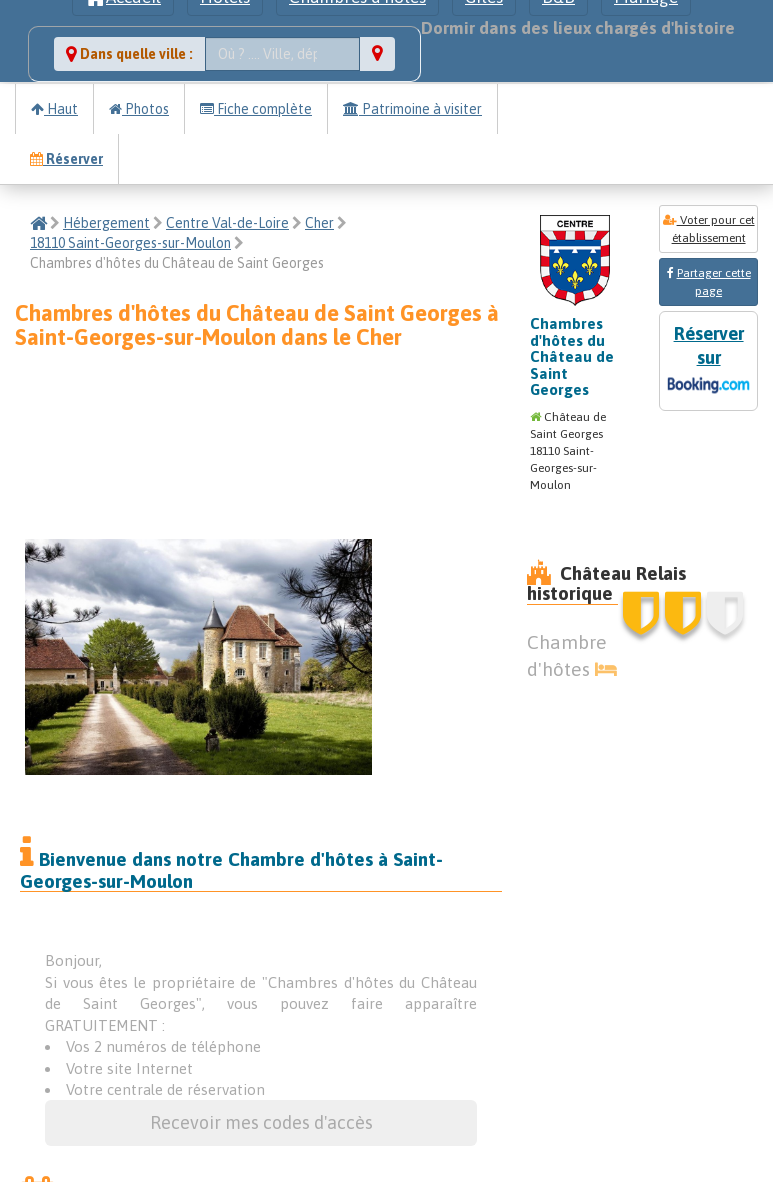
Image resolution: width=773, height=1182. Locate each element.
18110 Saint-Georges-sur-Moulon (130, 243)
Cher (319, 223)
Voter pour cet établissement (709, 229)
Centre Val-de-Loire (227, 223)
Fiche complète (256, 109)
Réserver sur (708, 361)
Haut (54, 109)
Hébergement (106, 223)
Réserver (66, 159)
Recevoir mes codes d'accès (261, 1122)
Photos (139, 109)
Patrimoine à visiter (412, 109)
